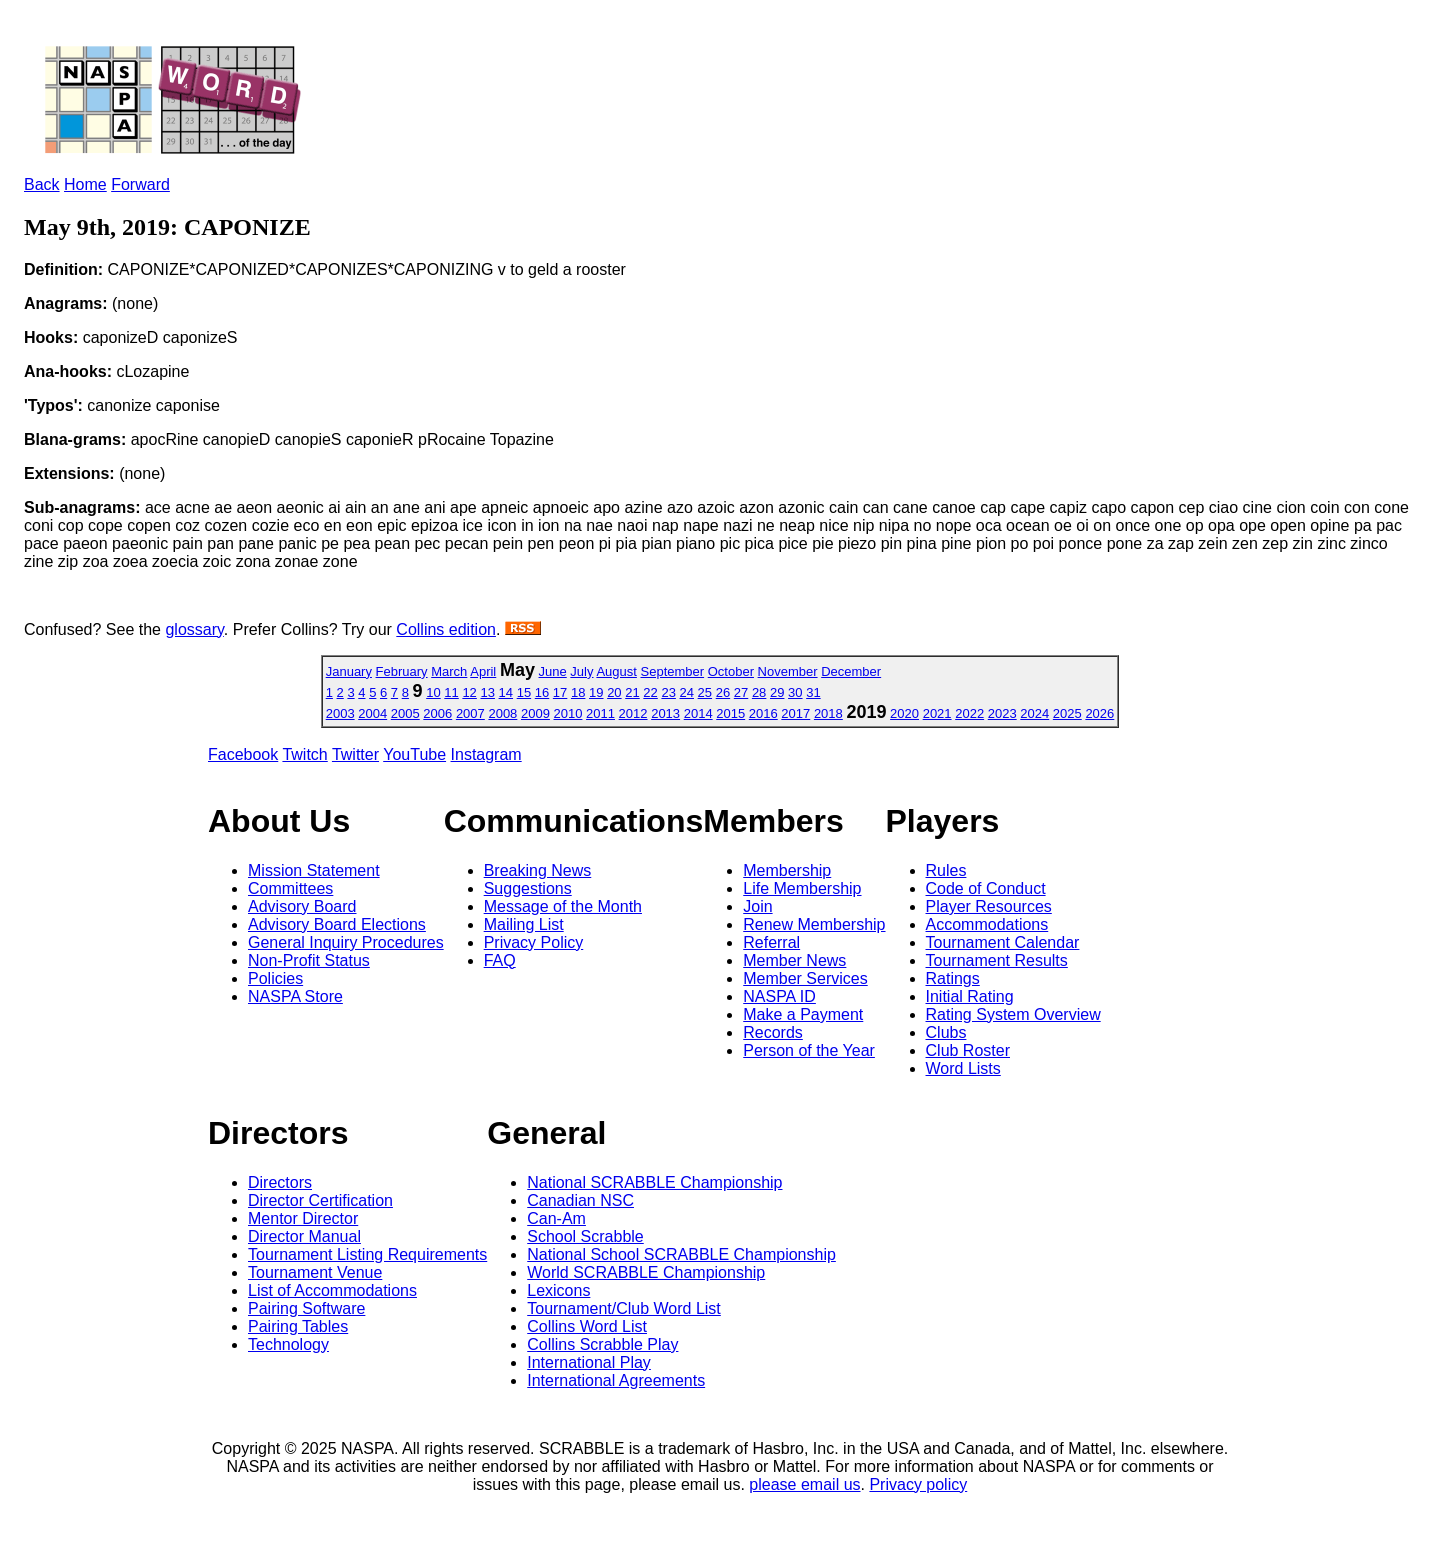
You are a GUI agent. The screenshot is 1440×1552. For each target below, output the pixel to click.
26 (723, 692)
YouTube (414, 754)
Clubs (946, 1032)
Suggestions (528, 888)
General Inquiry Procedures (346, 942)
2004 (372, 713)
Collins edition (446, 629)
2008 (502, 713)
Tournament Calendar (1003, 942)
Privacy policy (918, 1484)
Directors (280, 1182)
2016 (763, 713)
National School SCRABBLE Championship (681, 1254)
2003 (340, 713)
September (673, 671)
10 (433, 692)
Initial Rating (970, 996)
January (349, 671)
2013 (665, 713)
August (616, 671)
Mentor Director (303, 1218)
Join (757, 906)
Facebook (243, 754)
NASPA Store (295, 996)
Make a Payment (803, 1014)
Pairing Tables (298, 1326)
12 (469, 692)
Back (42, 184)
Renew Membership (814, 924)
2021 (937, 713)
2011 (600, 713)
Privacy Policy (534, 942)
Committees (290, 888)
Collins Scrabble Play (602, 1344)
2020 (904, 713)
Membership (787, 870)
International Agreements (616, 1380)
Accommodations (987, 924)
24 (687, 692)
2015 (730, 713)
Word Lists (963, 1068)
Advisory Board (302, 906)
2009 (535, 713)
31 (813, 692)
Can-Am (556, 1218)
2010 (568, 713)
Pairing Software (306, 1308)
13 (487, 692)
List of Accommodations (332, 1290)
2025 (1067, 713)
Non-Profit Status (309, 960)
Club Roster (968, 1050)
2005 (405, 713)
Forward (140, 184)
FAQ (500, 960)
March (449, 671)
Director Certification (320, 1200)
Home (85, 184)
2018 (828, 713)
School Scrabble (585, 1236)
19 (596, 692)
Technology (288, 1344)
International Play (589, 1362)
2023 (1002, 713)
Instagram (486, 754)
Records (773, 1032)
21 (632, 692)
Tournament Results (997, 960)
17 (560, 692)
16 (542, 692)
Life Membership (802, 888)
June (553, 671)
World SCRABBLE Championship (646, 1272)
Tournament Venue (315, 1272)
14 (506, 692)
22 (650, 692)
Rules (946, 870)
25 (705, 692)
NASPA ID (779, 996)
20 (614, 692)
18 (578, 692)
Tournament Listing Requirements (367, 1254)
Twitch (304, 754)
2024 (1034, 713)
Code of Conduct (986, 888)
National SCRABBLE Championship (654, 1182)
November (788, 671)
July (581, 671)
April (483, 671)
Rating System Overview (1013, 1014)
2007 (470, 713)
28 (759, 692)
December (851, 671)
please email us (804, 1484)
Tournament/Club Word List (624, 1308)
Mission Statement (314, 870)
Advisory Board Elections (337, 924)
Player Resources (989, 906)
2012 (633, 713)
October (731, 671)
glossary (194, 629)
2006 (437, 713)
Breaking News (538, 870)
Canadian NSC (580, 1200)
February (402, 671)
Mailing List (524, 924)
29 (777, 692)
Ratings (953, 978)
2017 (795, 713)
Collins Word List (587, 1326)
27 (741, 692)
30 (795, 692)
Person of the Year (809, 1050)
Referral (771, 942)
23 (668, 692)
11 (451, 692)
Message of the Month (563, 906)
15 (524, 692)
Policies (275, 978)
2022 (969, 713)
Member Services (805, 978)
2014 (698, 713)
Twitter (355, 754)
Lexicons (558, 1290)
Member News (794, 960)
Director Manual (304, 1236)
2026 (1099, 713)
